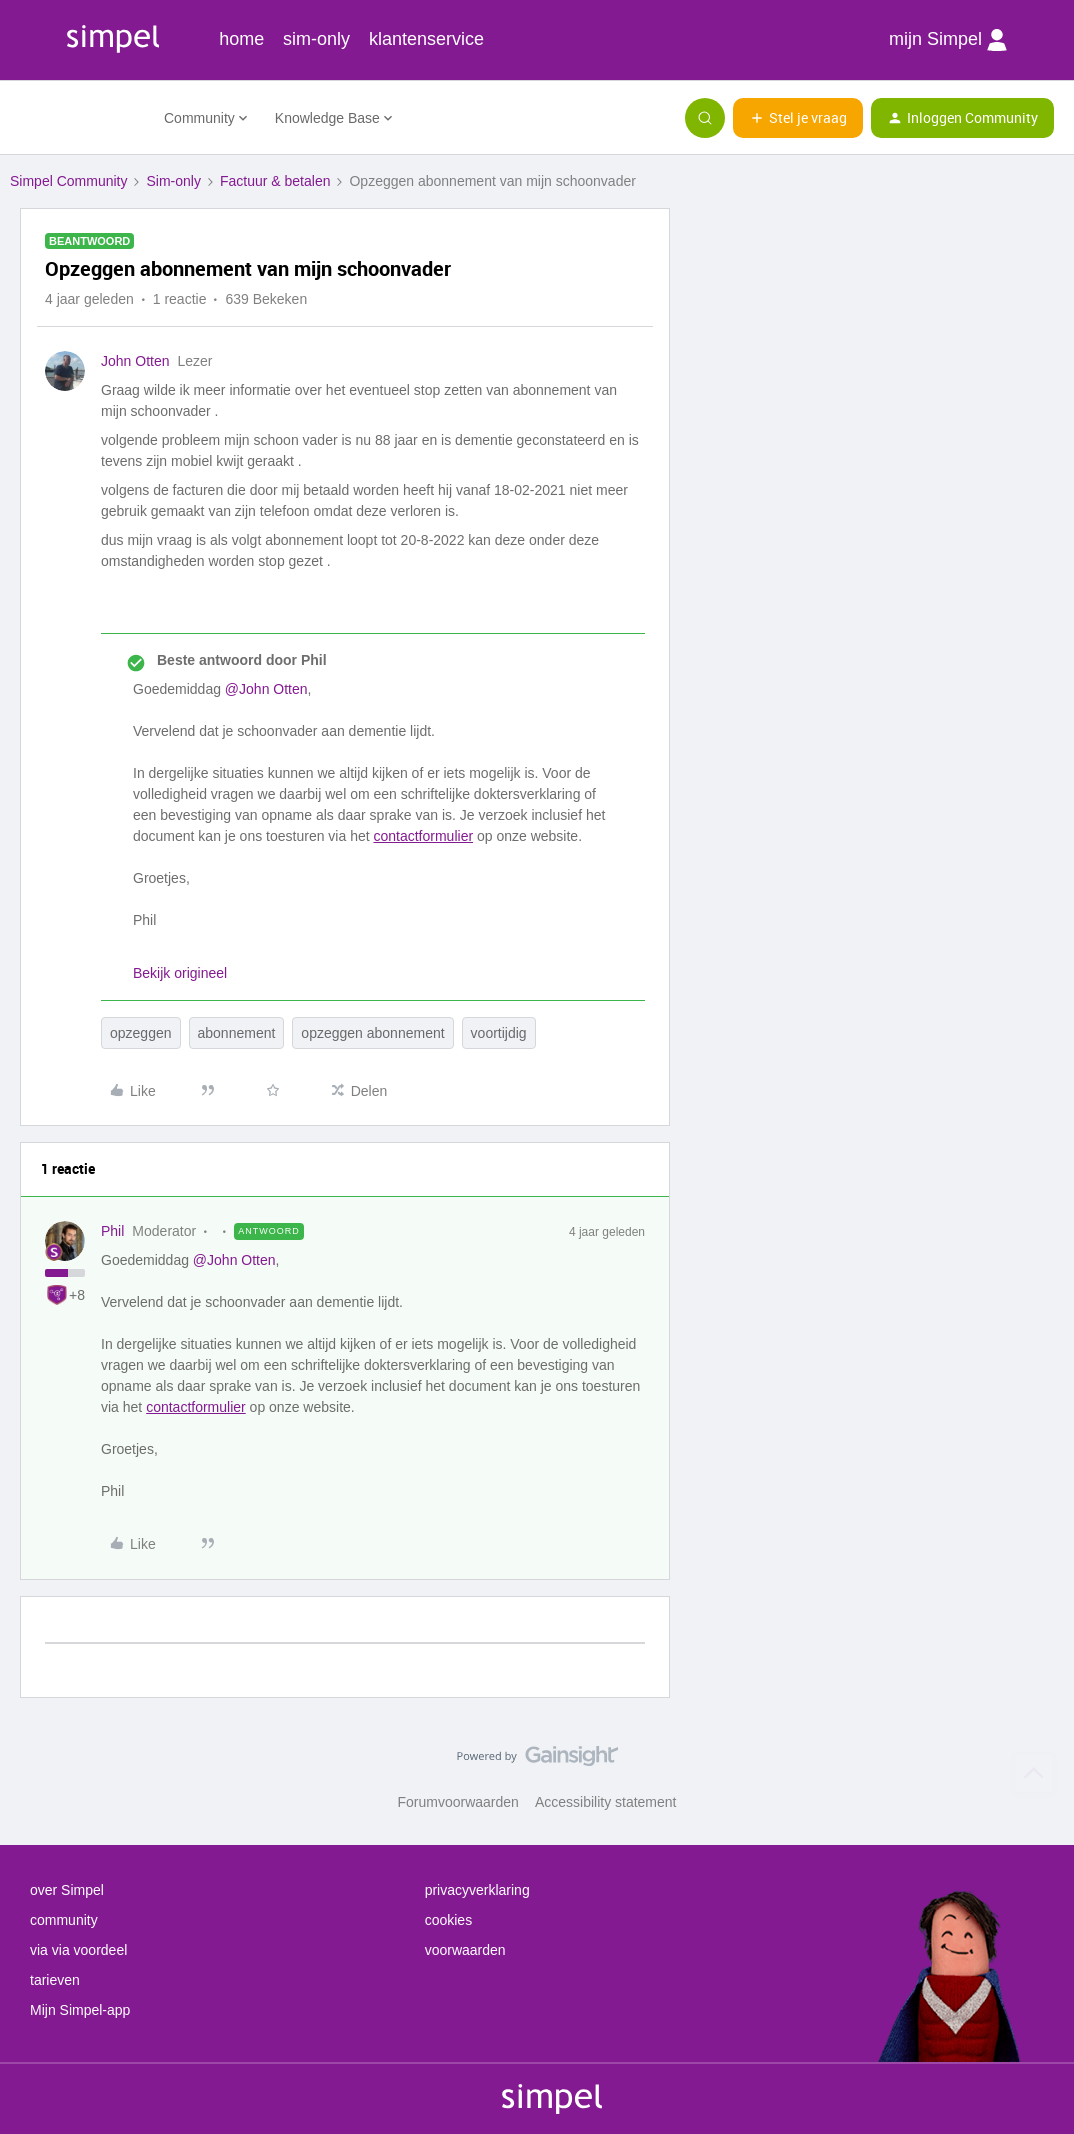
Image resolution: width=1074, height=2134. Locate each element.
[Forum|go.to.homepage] (75, 118)
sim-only (316, 39)
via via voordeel (78, 1950)
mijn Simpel (948, 40)
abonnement (237, 1033)
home (241, 39)
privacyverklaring (477, 1890)
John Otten (135, 361)
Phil (112, 1231)
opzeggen (141, 1033)
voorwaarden (465, 1950)
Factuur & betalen (275, 181)
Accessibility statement (606, 1802)
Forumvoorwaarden (458, 1802)
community (64, 1920)
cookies (448, 1920)
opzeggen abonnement (372, 1033)
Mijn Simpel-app (80, 2010)
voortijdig (499, 1033)
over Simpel (67, 1890)
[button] (798, 118)
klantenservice (426, 39)
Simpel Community (68, 181)
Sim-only (173, 181)
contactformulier (423, 836)
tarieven (55, 1980)
